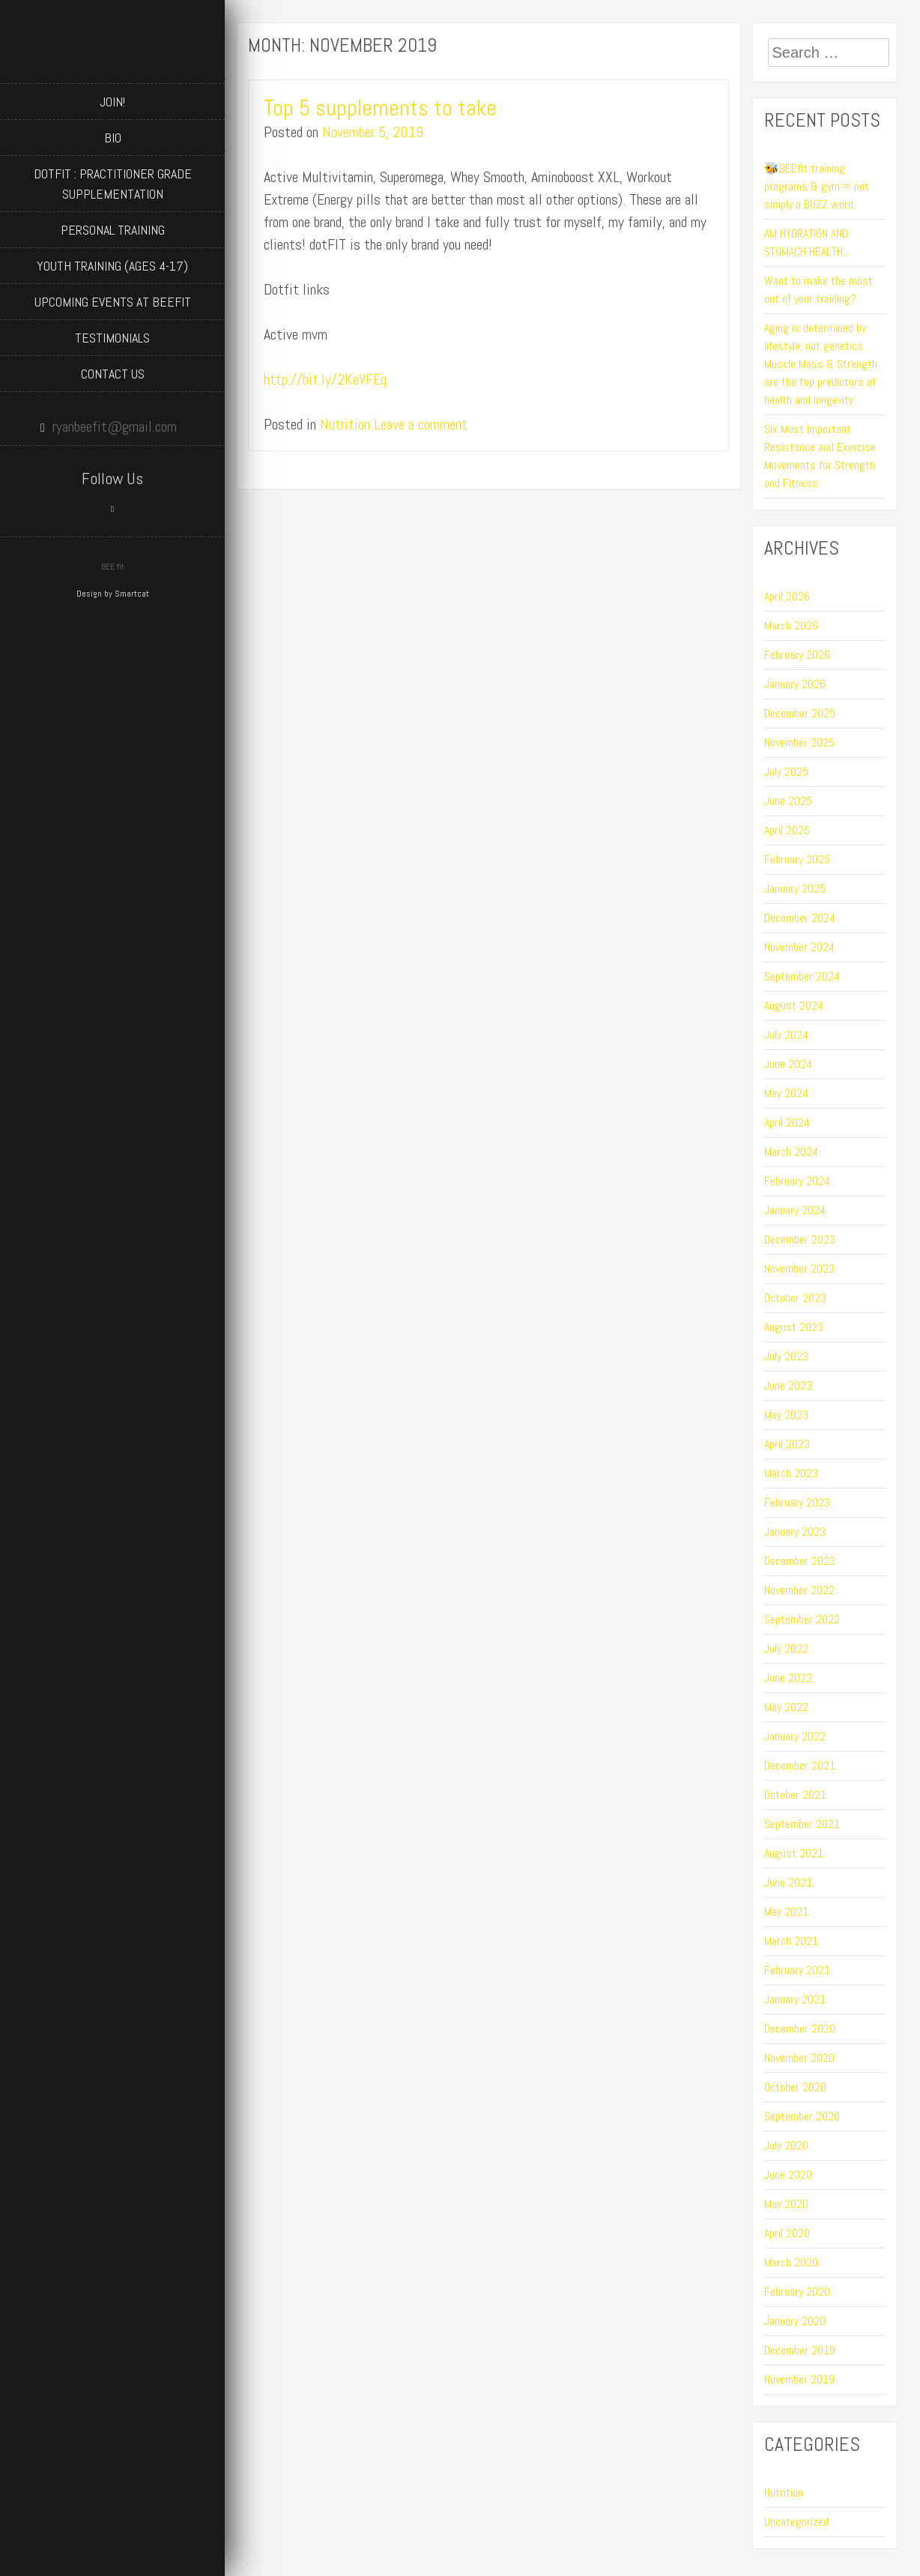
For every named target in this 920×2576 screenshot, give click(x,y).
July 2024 (786, 1035)
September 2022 (802, 1619)
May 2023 (786, 1415)
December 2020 (799, 2028)
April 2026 (787, 596)
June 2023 (788, 1385)
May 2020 (786, 2204)
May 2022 (786, 1707)
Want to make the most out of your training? (818, 290)
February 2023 (797, 1502)
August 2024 (793, 1005)
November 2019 (799, 2379)
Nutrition (345, 424)
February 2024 (797, 1181)
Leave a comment (420, 424)
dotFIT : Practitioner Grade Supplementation (113, 183)
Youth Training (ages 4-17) (112, 265)
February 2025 (797, 859)
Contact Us (113, 373)
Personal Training (113, 229)
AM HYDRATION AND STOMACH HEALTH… (807, 242)
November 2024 (799, 947)
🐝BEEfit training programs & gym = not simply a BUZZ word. (816, 186)
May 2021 (786, 1911)
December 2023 (799, 1239)
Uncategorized (796, 2522)
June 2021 (788, 1882)
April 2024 (787, 1122)
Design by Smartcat (112, 594)
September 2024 (802, 976)
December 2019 (799, 2350)
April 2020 (787, 2233)
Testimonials (112, 337)
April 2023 (787, 1444)
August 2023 (793, 1327)
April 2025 (787, 830)
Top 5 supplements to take (380, 108)
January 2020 (795, 2321)
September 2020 (802, 2116)
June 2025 (788, 801)
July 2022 (786, 1648)
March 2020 (791, 2262)
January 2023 (795, 1531)
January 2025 (795, 888)
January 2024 (795, 1210)
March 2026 (791, 625)
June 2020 (788, 2175)
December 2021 (799, 1765)
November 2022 (799, 1590)
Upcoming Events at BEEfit (112, 301)
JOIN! (112, 101)
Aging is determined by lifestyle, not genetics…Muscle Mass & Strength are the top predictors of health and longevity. (820, 364)
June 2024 (788, 1064)
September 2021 (802, 1824)
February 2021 (797, 1970)
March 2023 (791, 1473)
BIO (112, 137)
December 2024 (799, 918)
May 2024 (786, 1093)
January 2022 (795, 1736)
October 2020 (795, 2087)
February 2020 (797, 2291)
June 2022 (788, 1678)
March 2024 (791, 1151)
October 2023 (795, 1298)
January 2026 (795, 684)
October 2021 (795, 1795)
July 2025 (786, 771)
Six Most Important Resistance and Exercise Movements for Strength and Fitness (820, 456)
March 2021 (791, 1941)
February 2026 (797, 655)
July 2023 (786, 1356)
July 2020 (786, 2145)
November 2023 (799, 1268)
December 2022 (799, 1561)
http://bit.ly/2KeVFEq (325, 379)
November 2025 (799, 742)
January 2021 (795, 1999)
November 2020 (799, 2058)
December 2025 (799, 713)
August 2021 (793, 1853)
